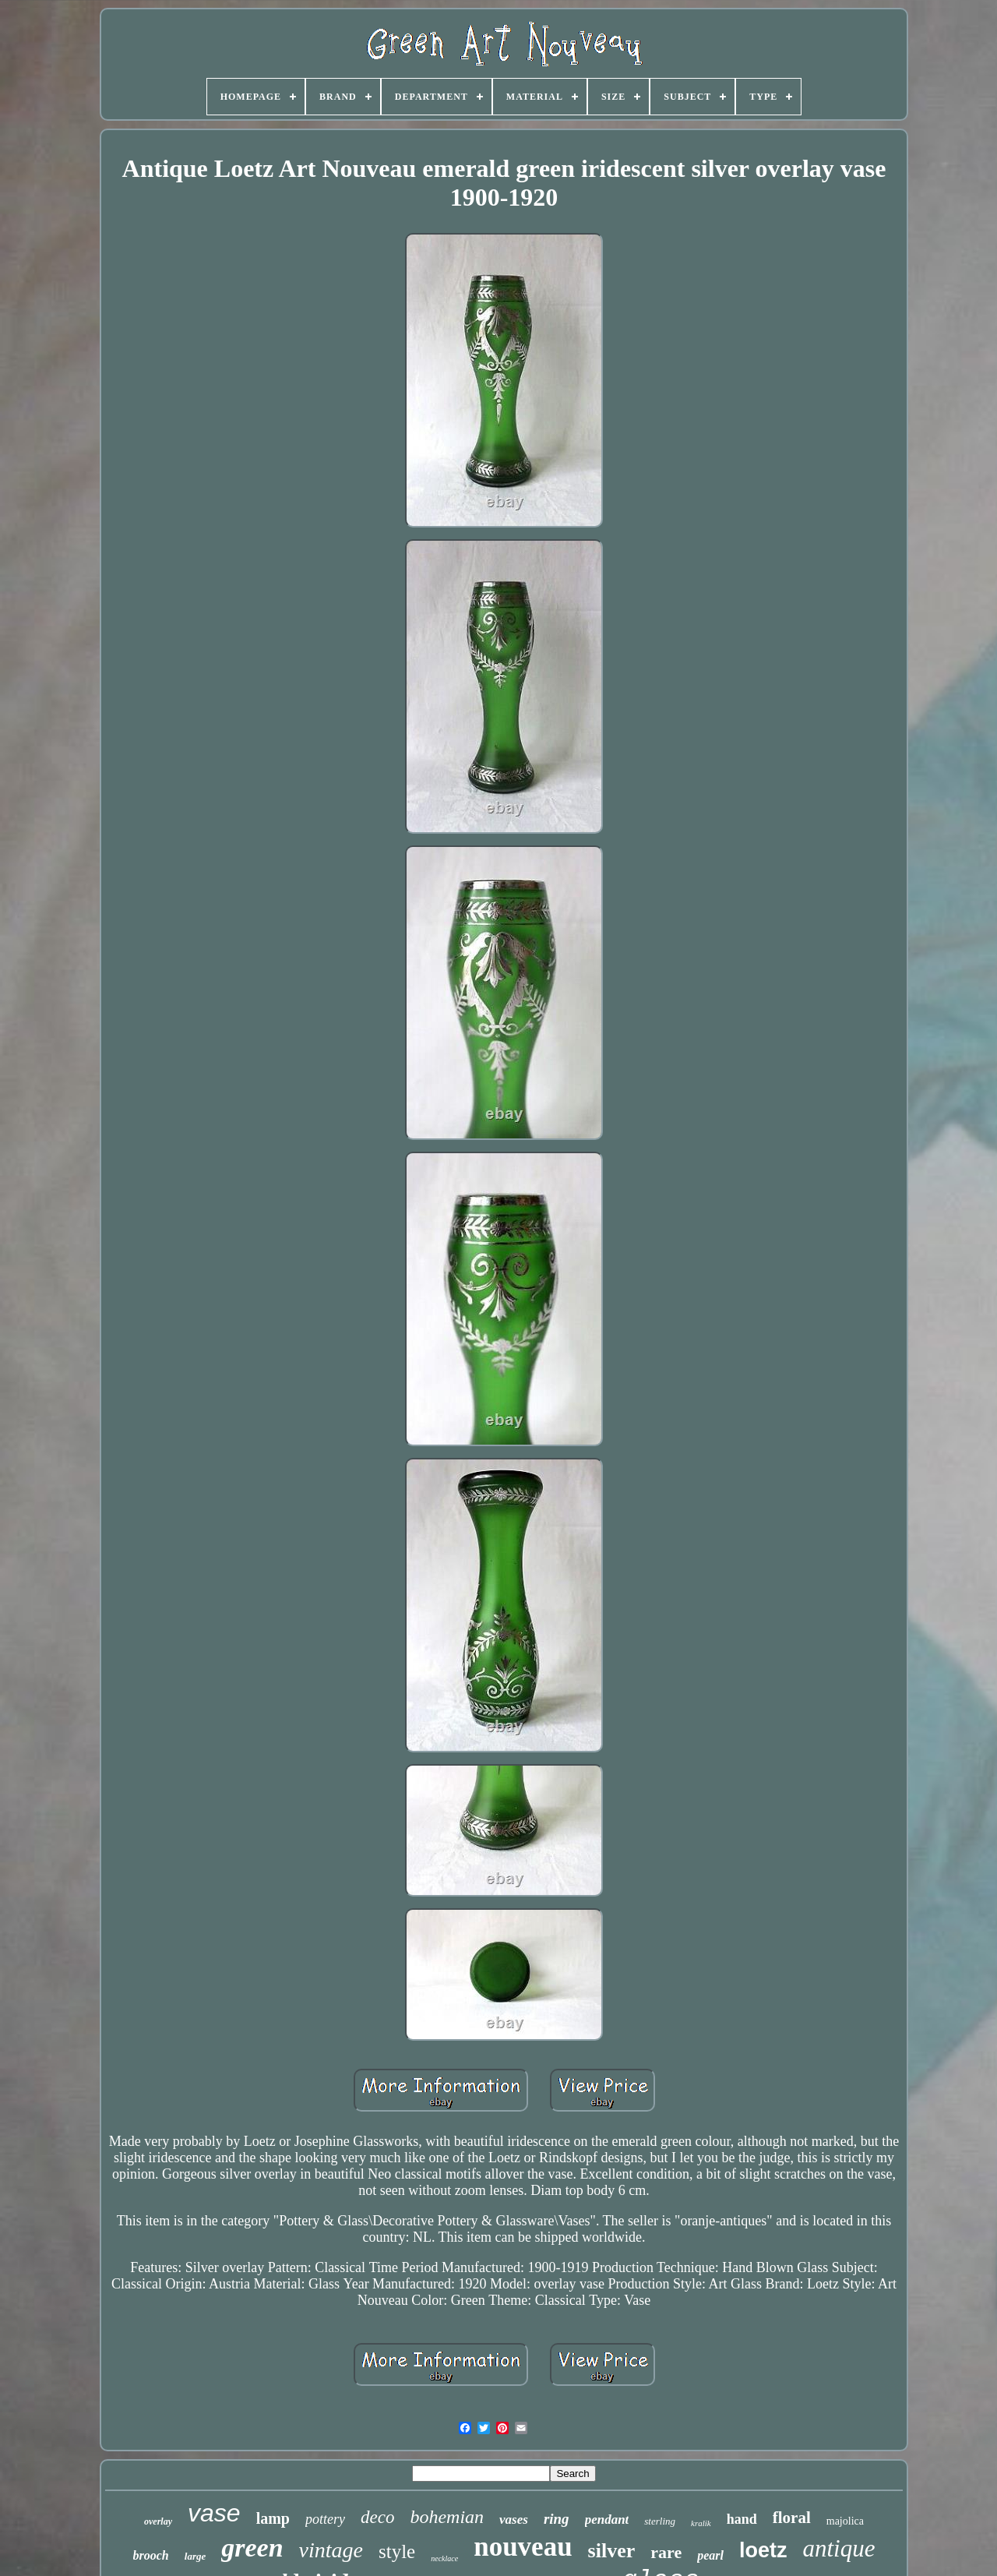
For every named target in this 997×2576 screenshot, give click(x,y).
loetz (763, 2550)
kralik (701, 2523)
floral (792, 2517)
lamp (273, 2518)
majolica (845, 2521)
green (252, 2547)
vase (214, 2513)
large (195, 2556)
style (397, 2551)
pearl (710, 2555)
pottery (325, 2519)
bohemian (447, 2517)
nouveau (523, 2547)
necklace (444, 2558)
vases (513, 2519)
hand (742, 2519)
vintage (331, 2550)
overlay (158, 2521)
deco (377, 2517)
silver (612, 2550)
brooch (151, 2555)
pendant (607, 2519)
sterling (659, 2521)
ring (556, 2519)
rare (666, 2552)
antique (838, 2548)
